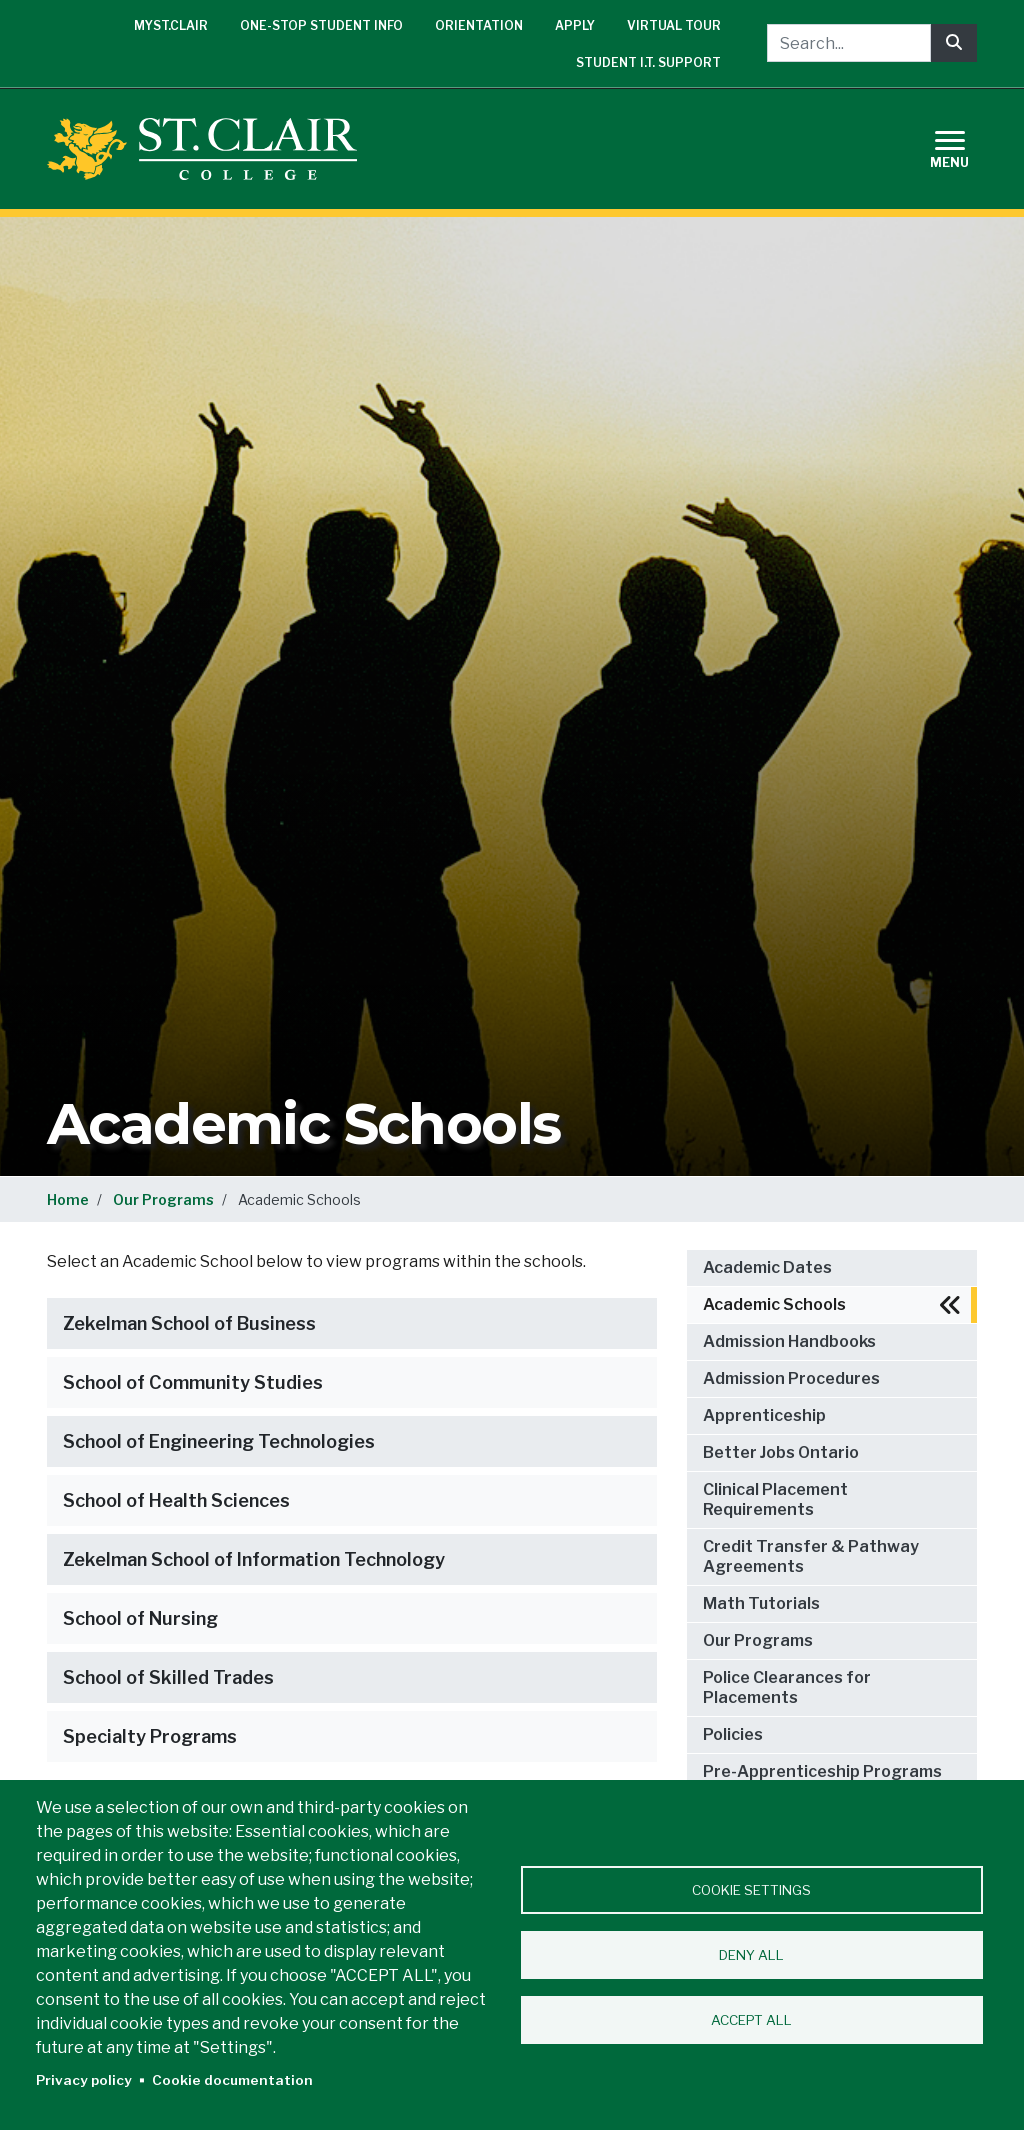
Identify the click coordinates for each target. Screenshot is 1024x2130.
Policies (733, 1734)
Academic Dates (767, 1267)
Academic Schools (774, 1304)
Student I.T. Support (648, 62)
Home (68, 1199)
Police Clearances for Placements (787, 1687)
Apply (575, 25)
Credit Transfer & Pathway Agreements (811, 1556)
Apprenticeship (764, 1415)
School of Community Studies (193, 1382)
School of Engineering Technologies (219, 1441)
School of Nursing (140, 1618)
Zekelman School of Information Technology (254, 1559)
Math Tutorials (761, 1603)
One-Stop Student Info (321, 25)
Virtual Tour (674, 25)
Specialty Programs (150, 1736)
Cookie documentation (232, 2080)
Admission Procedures (791, 1378)
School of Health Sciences (176, 1500)
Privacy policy (84, 2080)
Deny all (751, 1955)
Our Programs (163, 1199)
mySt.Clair (171, 25)
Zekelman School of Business (189, 1323)
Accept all (751, 2020)
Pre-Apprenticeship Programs (822, 1771)
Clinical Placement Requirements (775, 1499)
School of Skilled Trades (168, 1677)
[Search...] (849, 43)
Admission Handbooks (789, 1341)
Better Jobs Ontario (781, 1452)
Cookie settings (751, 1890)
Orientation (479, 25)
